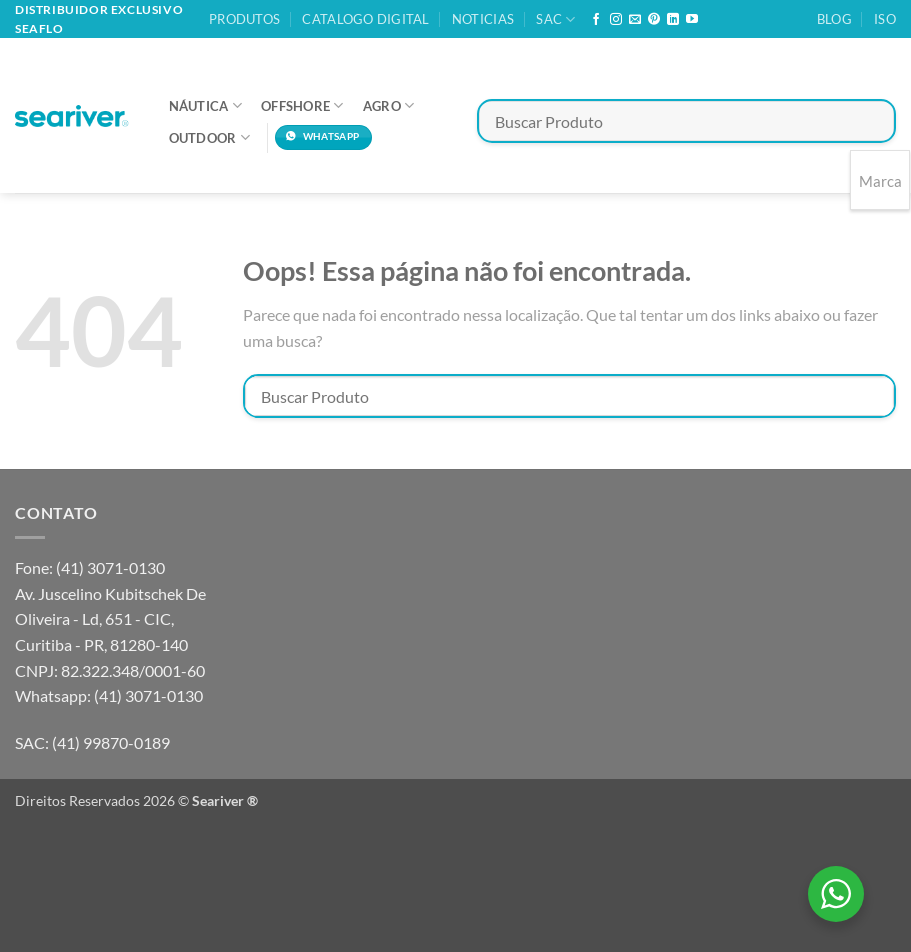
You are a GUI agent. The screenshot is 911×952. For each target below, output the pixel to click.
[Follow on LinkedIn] (673, 20)
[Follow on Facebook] (596, 20)
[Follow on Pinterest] (654, 20)
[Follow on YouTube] (692, 20)
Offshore (302, 105)
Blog (834, 19)
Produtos (244, 19)
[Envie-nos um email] (635, 20)
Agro (388, 105)
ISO (885, 19)
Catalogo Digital (365, 19)
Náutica (205, 105)
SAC (555, 19)
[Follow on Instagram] (616, 20)
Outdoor (209, 137)
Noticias (483, 19)
